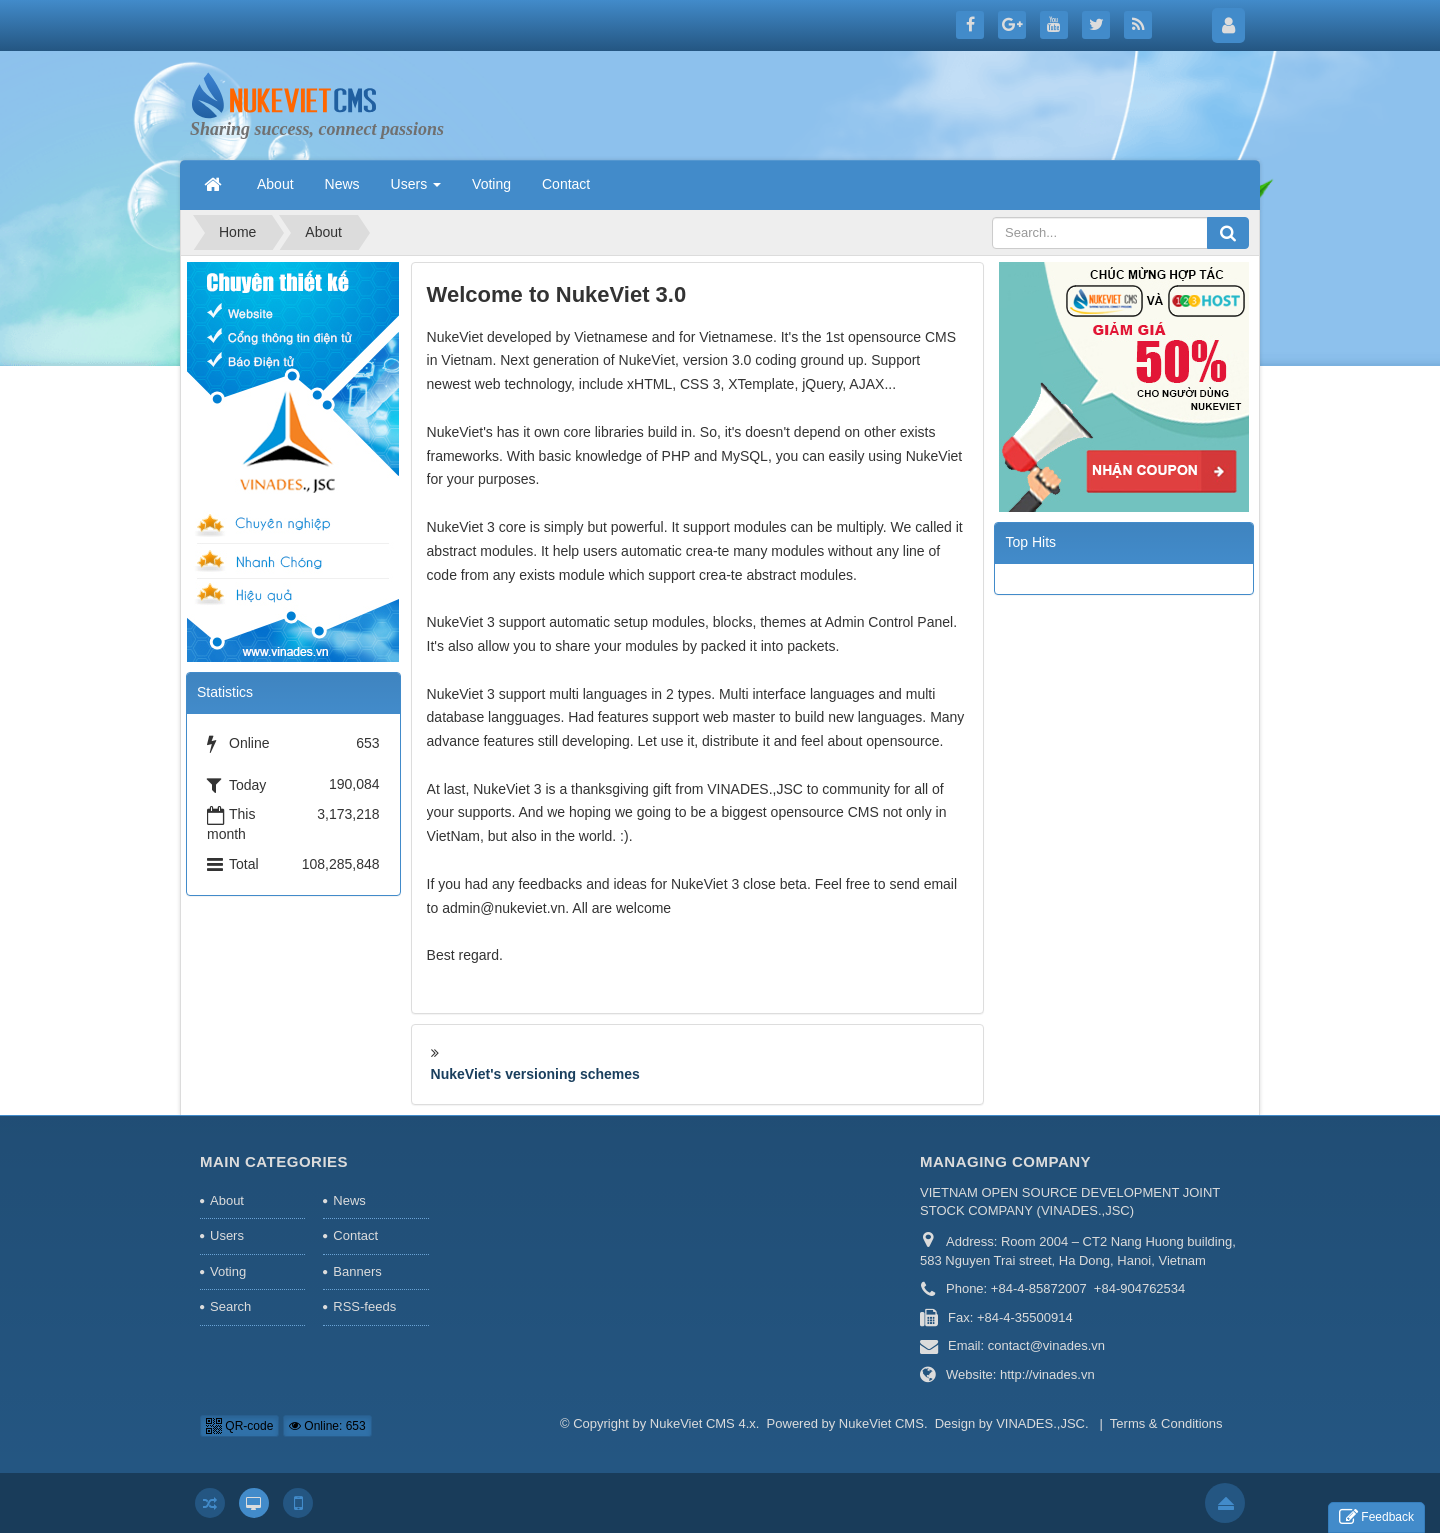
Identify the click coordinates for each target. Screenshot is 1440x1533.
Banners (357, 1271)
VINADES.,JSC (1040, 1423)
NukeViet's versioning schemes (535, 1074)
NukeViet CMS (881, 1423)
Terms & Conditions (1166, 1423)
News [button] (342, 184)
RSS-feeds (364, 1306)
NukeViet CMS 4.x (703, 1423)
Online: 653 (327, 1426)
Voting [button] (491, 184)
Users (227, 1235)
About (227, 1200)
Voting (228, 1271)
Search (230, 1306)
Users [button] (416, 190)
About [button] (275, 184)
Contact (355, 1235)
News (349, 1200)
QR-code (239, 1426)
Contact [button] (566, 184)
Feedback (1376, 1517)
